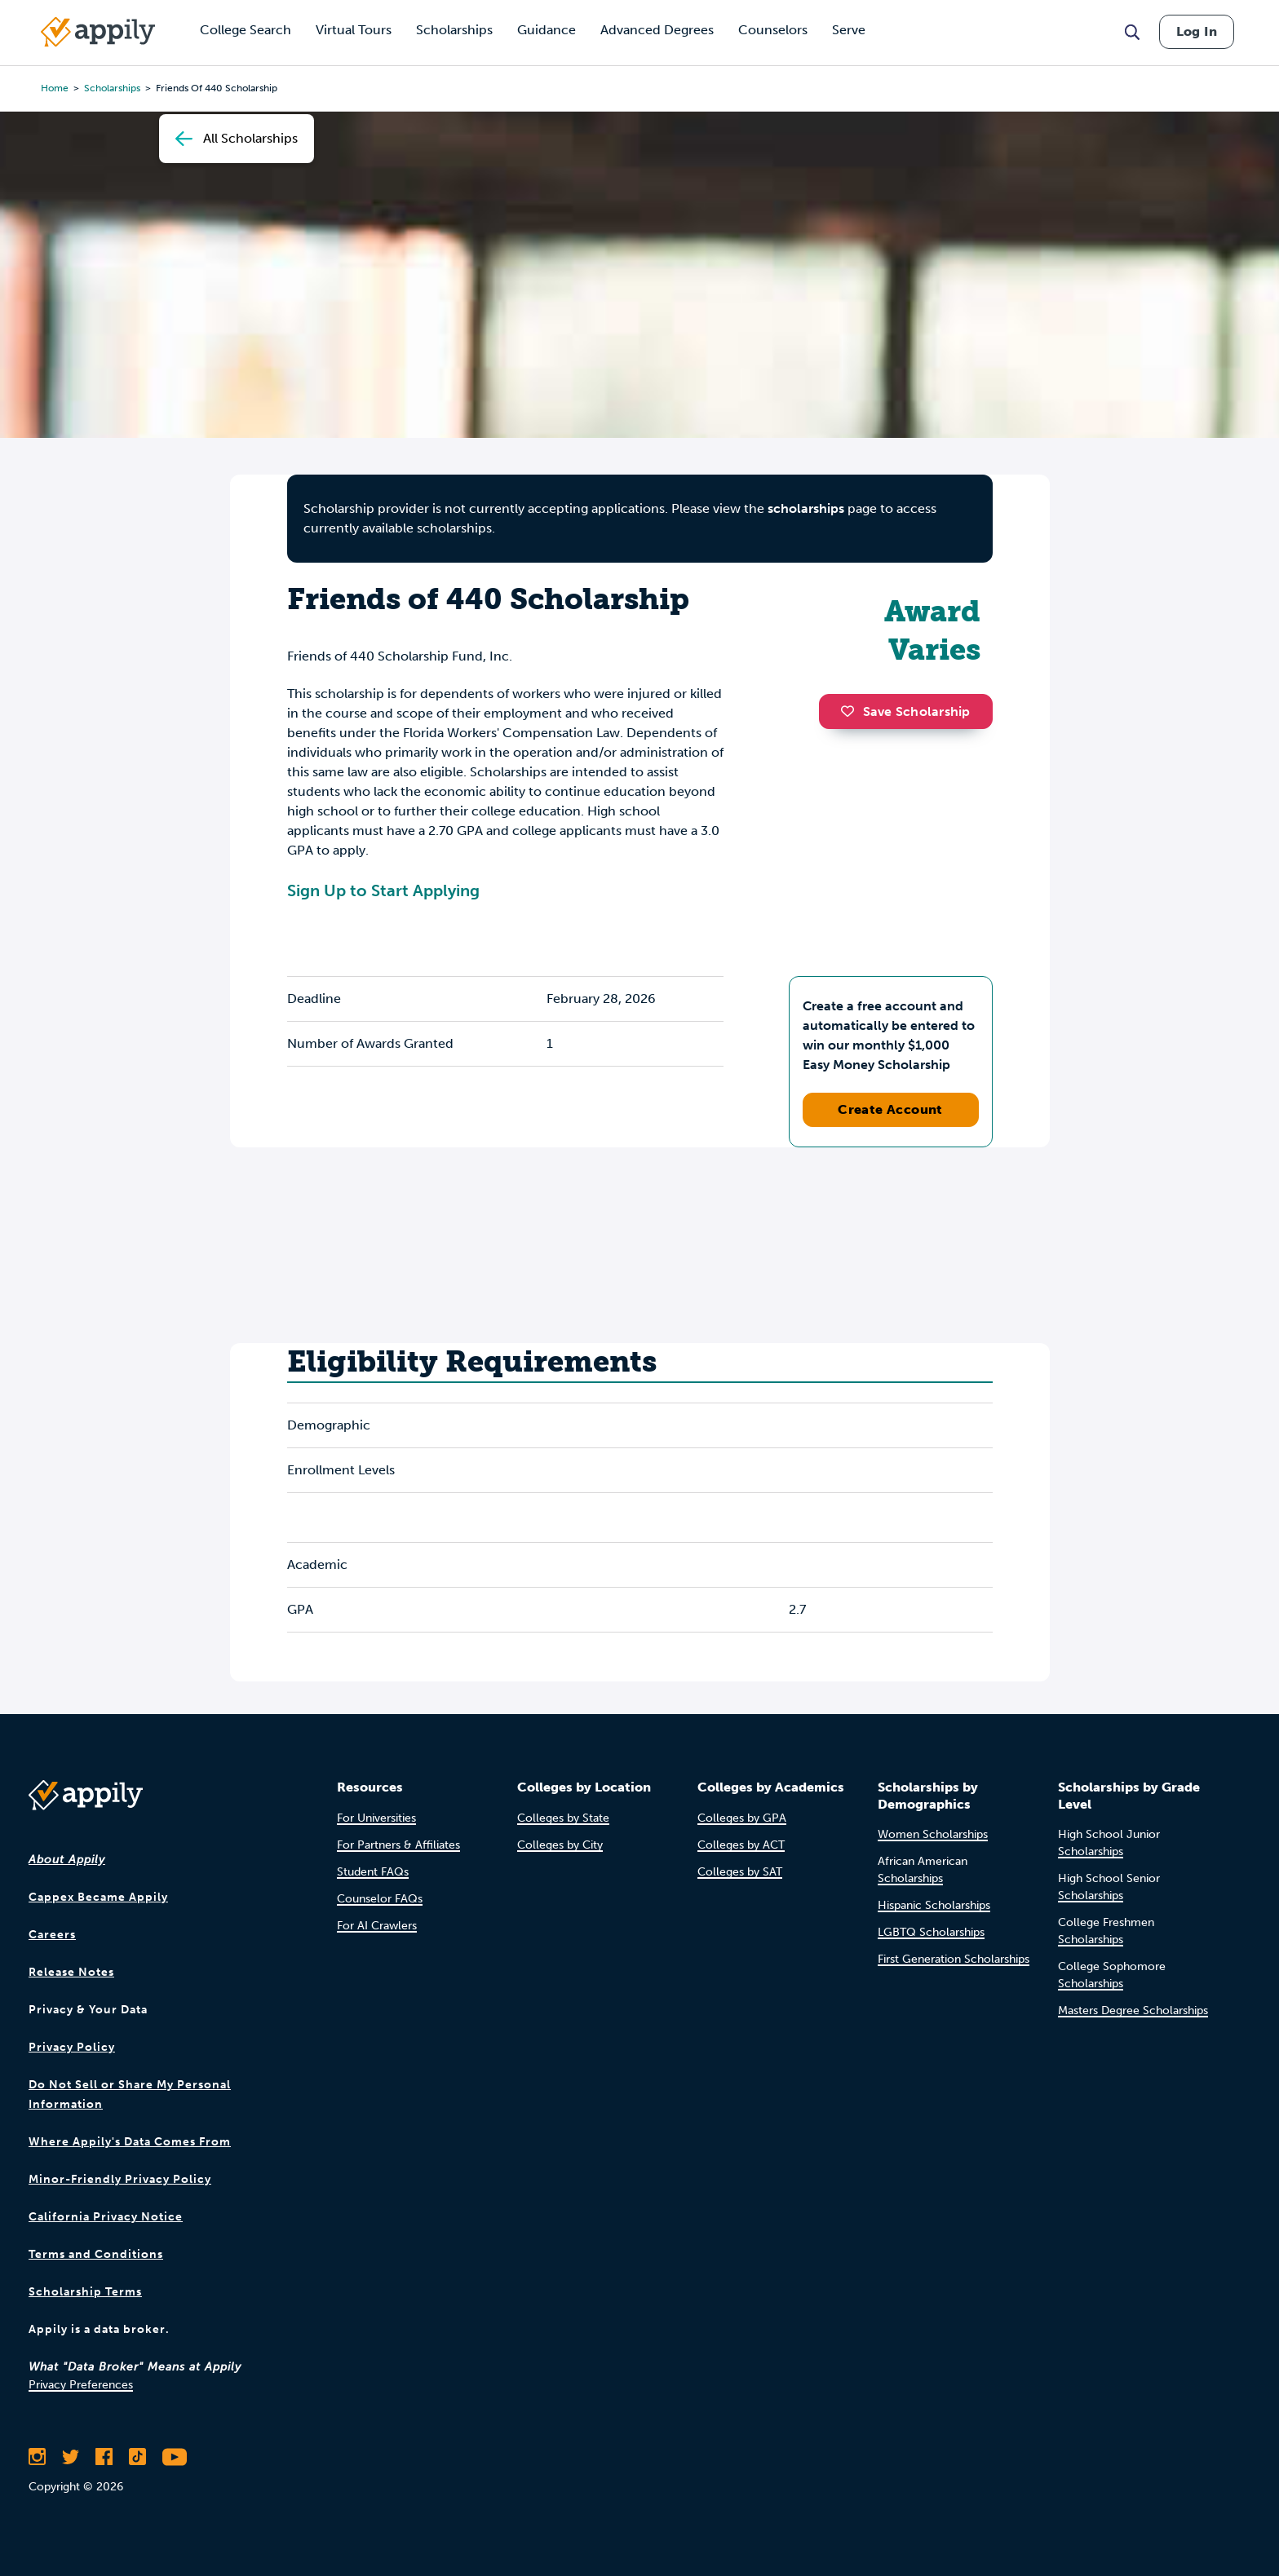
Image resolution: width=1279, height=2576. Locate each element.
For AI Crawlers (377, 1926)
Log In (1196, 31)
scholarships (112, 88)
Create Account (890, 1109)
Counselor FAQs (380, 1899)
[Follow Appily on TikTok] (137, 2457)
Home (55, 88)
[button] (851, 711)
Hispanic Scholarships (934, 1905)
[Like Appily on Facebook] (104, 2457)
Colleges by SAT (739, 1872)
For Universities (376, 1818)
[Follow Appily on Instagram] (37, 2457)
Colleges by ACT (741, 1845)
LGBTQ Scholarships (931, 1932)
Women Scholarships (933, 1834)
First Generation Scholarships (953, 1959)
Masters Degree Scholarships (1133, 2010)
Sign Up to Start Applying (383, 890)
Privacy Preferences (81, 2385)
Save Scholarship (905, 711)
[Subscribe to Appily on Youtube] (174, 2457)
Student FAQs (373, 1872)
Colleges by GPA (741, 1818)
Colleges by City (560, 1845)
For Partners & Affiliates (398, 1845)
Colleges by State (563, 1818)
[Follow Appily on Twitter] (70, 2457)
